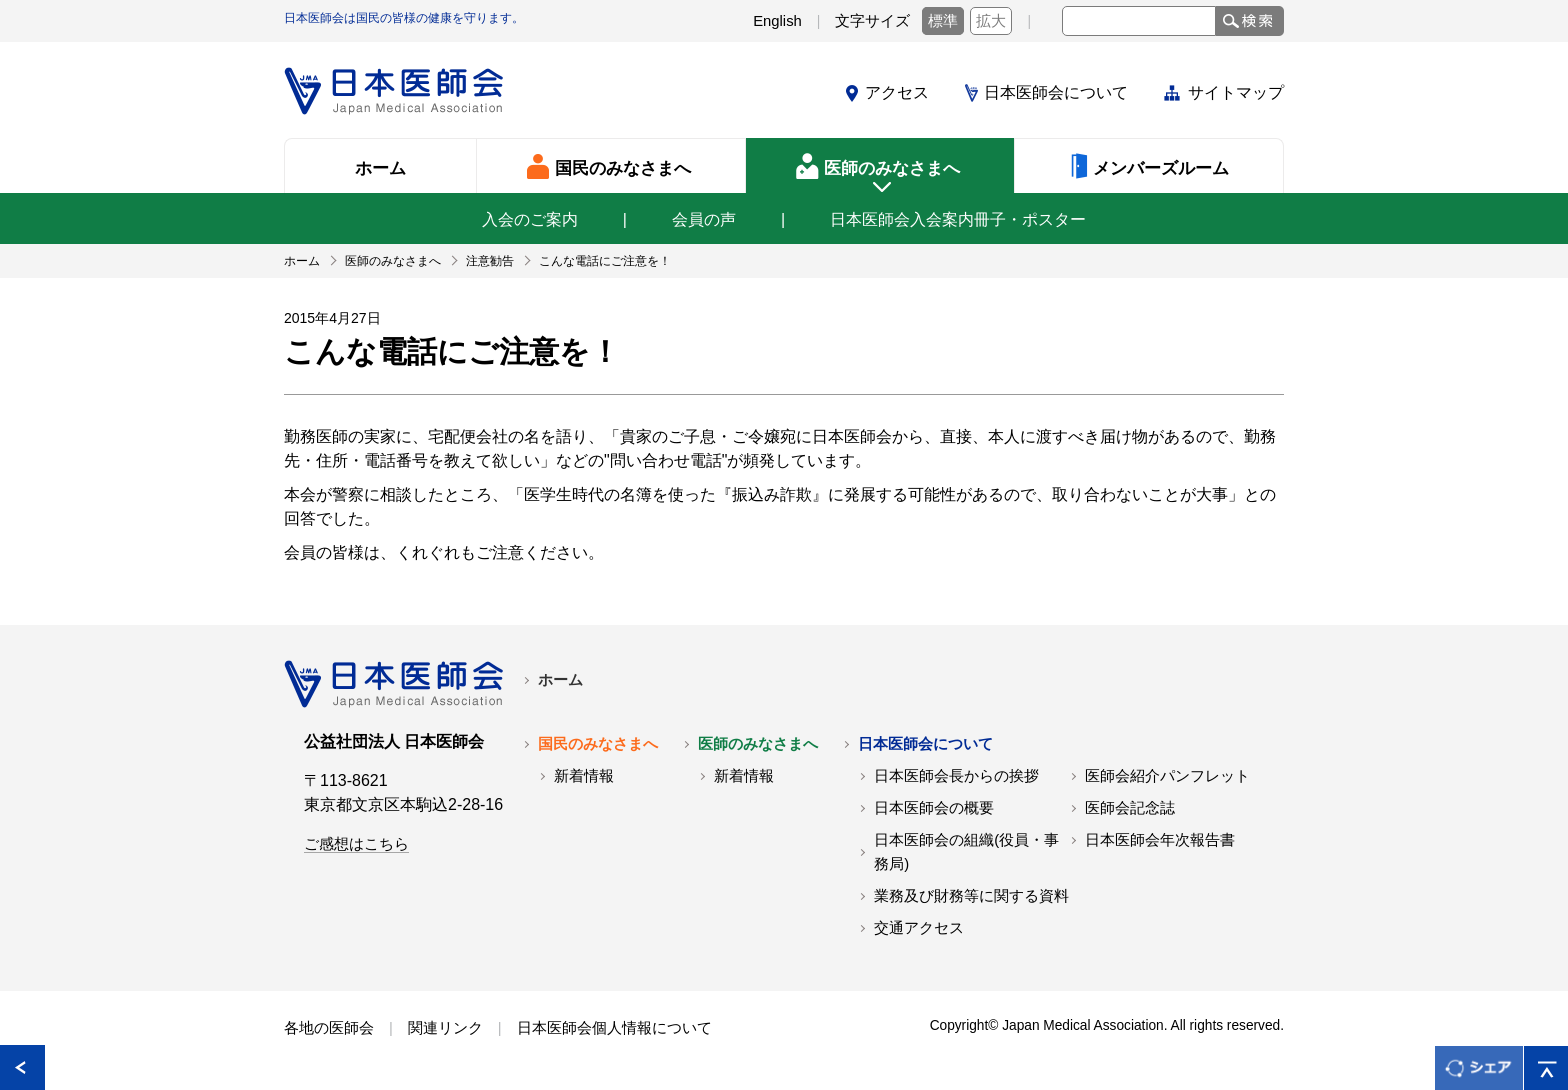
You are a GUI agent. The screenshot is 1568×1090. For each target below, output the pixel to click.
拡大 (991, 21)
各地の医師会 (329, 1028)
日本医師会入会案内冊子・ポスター (958, 219)
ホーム (560, 680)
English (777, 21)
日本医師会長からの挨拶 (956, 776)
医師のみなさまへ (758, 744)
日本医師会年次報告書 (1160, 840)
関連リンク (445, 1028)
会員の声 (704, 219)
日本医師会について (1056, 92)
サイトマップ (1236, 92)
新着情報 (584, 776)
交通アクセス (919, 928)
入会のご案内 (530, 219)
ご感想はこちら (356, 844)
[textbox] (1139, 21)
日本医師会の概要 (934, 808)
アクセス (897, 92)
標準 (943, 21)
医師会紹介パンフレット (1167, 776)
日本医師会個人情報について (614, 1028)
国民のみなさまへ (598, 744)
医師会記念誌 (1130, 808)
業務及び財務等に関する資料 (971, 896)
